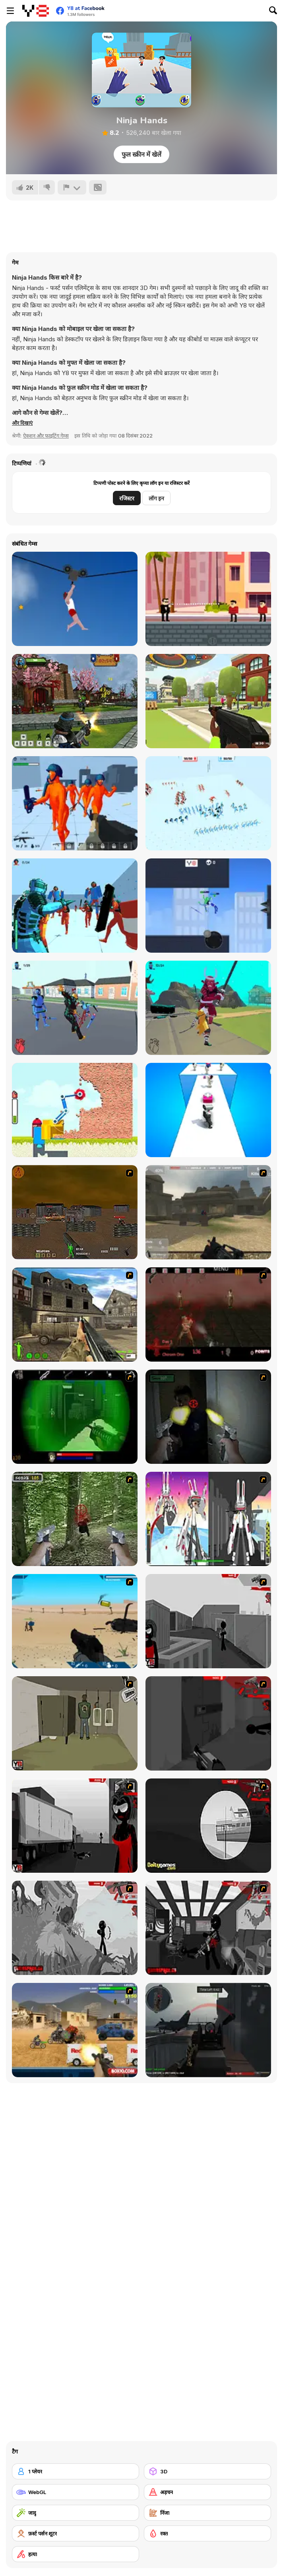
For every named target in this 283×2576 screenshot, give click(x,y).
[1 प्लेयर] (75, 2471)
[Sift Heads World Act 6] (208, 1928)
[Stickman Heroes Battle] (208, 905)
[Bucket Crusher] (75, 1110)
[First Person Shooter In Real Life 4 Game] (75, 1519)
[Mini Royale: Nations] (208, 701)
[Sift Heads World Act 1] (208, 1621)
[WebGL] (75, 2492)
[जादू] (75, 2513)
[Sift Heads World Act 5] (75, 1928)
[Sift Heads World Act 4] (208, 1825)
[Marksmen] (75, 1417)
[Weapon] (75, 1621)
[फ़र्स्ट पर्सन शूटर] (75, 2533)
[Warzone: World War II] (75, 1314)
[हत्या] (75, 2554)
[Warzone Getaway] (75, 2030)
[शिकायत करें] (72, 187)
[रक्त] (207, 2533)
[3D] (207, 2471)
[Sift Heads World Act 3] (75, 1825)
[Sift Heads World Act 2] (208, 1723)
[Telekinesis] (75, 905)
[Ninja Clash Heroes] (75, 701)
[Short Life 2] (75, 599)
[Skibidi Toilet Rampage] (208, 1110)
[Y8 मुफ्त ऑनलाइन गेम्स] (35, 11)
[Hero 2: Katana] (208, 1008)
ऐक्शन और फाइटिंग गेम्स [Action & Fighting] (46, 435)
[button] (22, 422)
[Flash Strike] (208, 1212)
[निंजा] (207, 2513)
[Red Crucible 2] (208, 2030)
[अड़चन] (207, 2492)
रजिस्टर (126, 498)
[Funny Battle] (208, 803)
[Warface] (75, 1723)
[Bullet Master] (208, 599)
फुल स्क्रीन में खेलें (141, 154)
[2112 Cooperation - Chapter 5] (208, 1519)
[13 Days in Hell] (208, 1314)
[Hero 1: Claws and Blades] (75, 1008)
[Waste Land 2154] (75, 1212)
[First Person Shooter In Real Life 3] (208, 1417)
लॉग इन (156, 498)
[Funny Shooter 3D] (75, 803)
